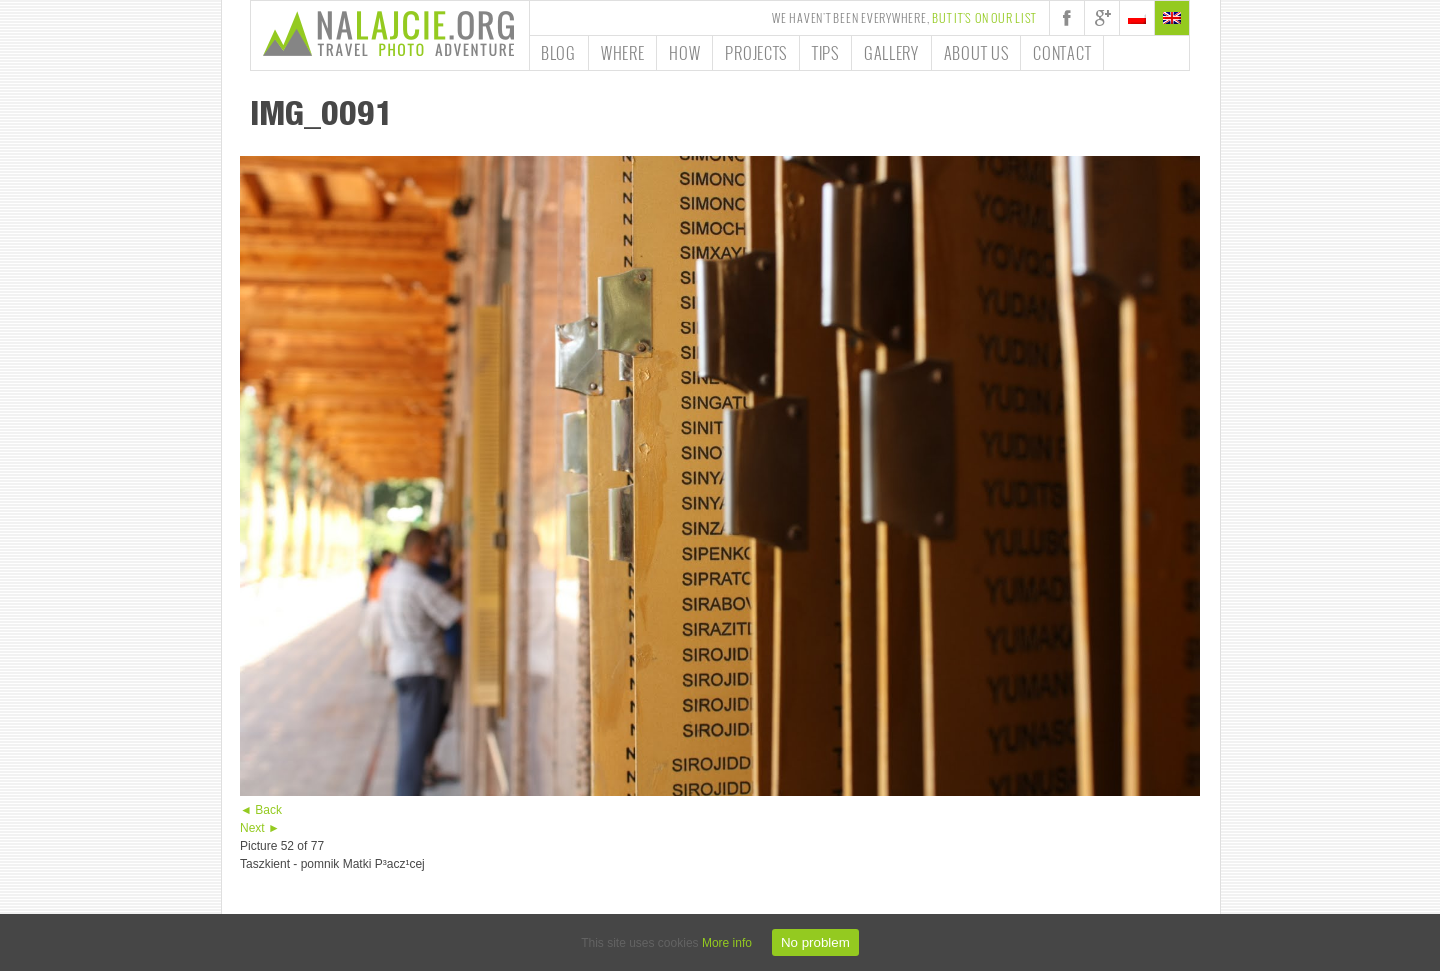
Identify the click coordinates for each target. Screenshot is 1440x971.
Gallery (891, 53)
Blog (558, 53)
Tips (825, 53)
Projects (756, 53)
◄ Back (261, 810)
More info (727, 943)
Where (623, 53)
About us (976, 53)
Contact (1062, 53)
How (684, 53)
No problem (815, 942)
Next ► (260, 828)
